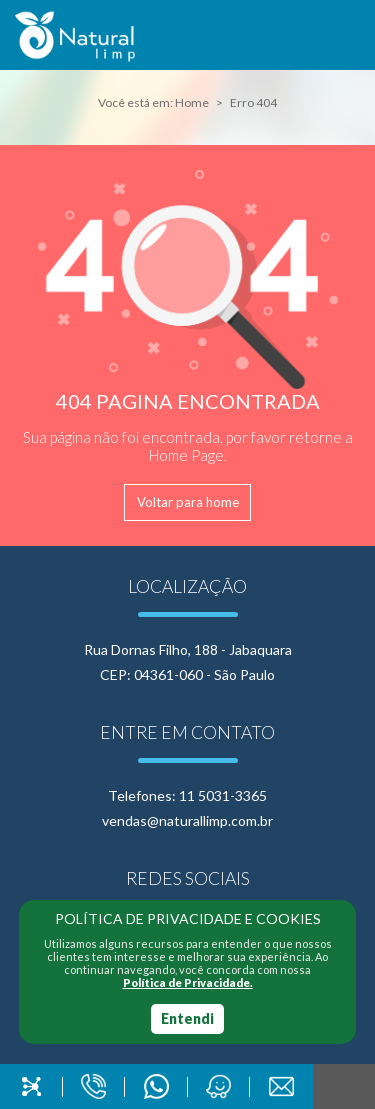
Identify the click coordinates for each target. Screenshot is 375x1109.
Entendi (187, 1018)
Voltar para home (188, 502)
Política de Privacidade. (188, 982)
